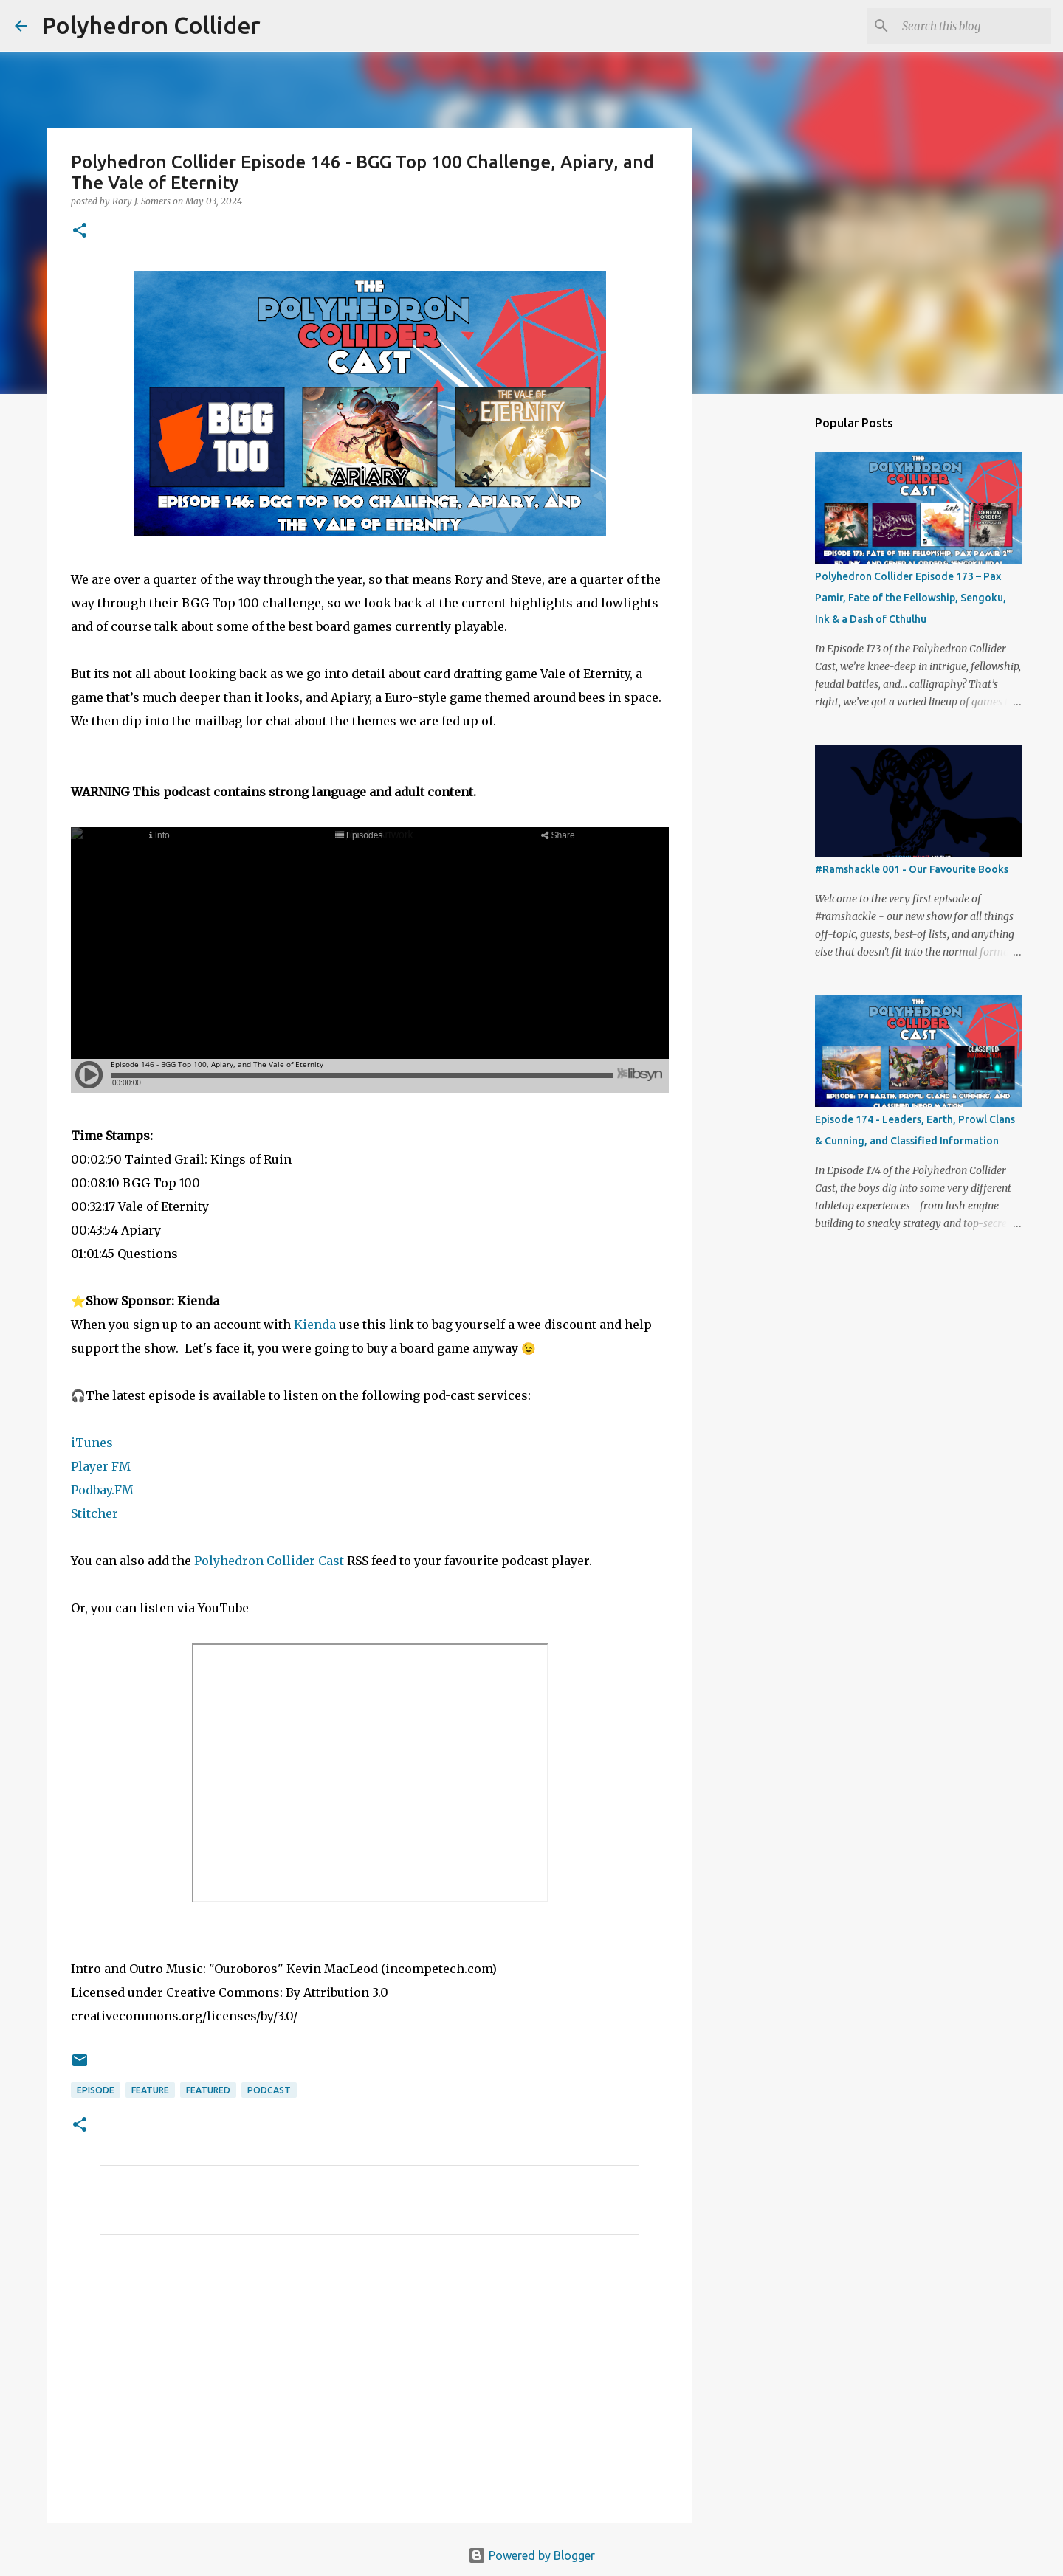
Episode (95, 2090)
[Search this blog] (973, 26)
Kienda (315, 1324)
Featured (208, 2090)
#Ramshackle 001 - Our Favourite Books (911, 869)
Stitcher (96, 1513)
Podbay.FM (102, 1489)
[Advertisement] (370, 2384)
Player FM (101, 1466)
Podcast (269, 2090)
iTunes (92, 1442)
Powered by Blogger (531, 2555)
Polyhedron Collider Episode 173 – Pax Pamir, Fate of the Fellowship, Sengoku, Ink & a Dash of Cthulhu (910, 597)
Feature (150, 2090)
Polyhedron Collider (151, 25)
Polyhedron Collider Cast (269, 1560)
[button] (80, 231)
